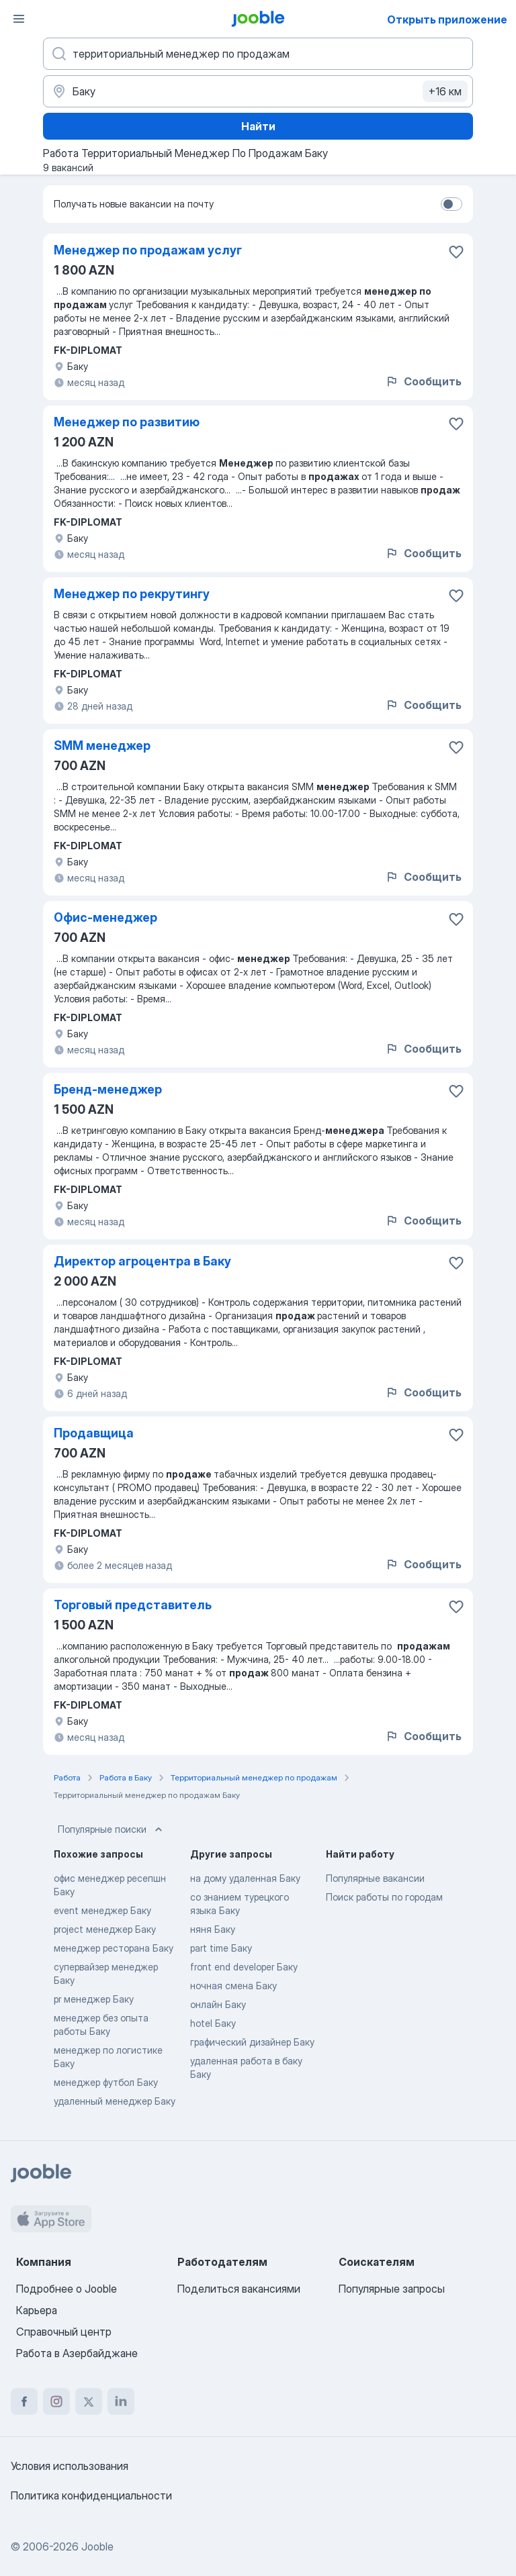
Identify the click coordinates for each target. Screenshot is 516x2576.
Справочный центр (64, 2331)
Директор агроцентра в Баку (142, 1261)
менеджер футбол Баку (106, 2082)
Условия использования (69, 2466)
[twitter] (88, 2401)
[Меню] (18, 18)
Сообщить (423, 381)
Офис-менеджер (105, 917)
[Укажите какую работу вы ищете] (258, 54)
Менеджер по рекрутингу (132, 594)
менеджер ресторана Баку (113, 1948)
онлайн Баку (218, 2004)
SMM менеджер (102, 745)
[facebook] (24, 2401)
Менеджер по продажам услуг (148, 250)
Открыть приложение (447, 19)
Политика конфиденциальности (91, 2495)
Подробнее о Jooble (66, 2288)
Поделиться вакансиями (238, 2288)
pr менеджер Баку (94, 1999)
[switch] (451, 204)
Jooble (97, 2546)
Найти (258, 126)
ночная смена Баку (233, 1985)
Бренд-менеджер (108, 1089)
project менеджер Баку (105, 1929)
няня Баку (212, 1929)
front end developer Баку (244, 1966)
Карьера (36, 2310)
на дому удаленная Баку (245, 1878)
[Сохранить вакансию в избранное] (456, 252)
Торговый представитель (133, 1605)
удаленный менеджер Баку (114, 2101)
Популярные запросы (392, 2288)
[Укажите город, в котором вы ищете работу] (258, 91)
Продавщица (94, 1433)
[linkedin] (121, 2401)
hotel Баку (213, 2023)
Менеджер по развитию (127, 422)
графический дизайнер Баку (252, 2042)
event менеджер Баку (102, 1910)
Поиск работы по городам (384, 1897)
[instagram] (56, 2401)
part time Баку (221, 1948)
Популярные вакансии (375, 1878)
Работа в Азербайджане (77, 2353)
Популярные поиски (111, 1829)
